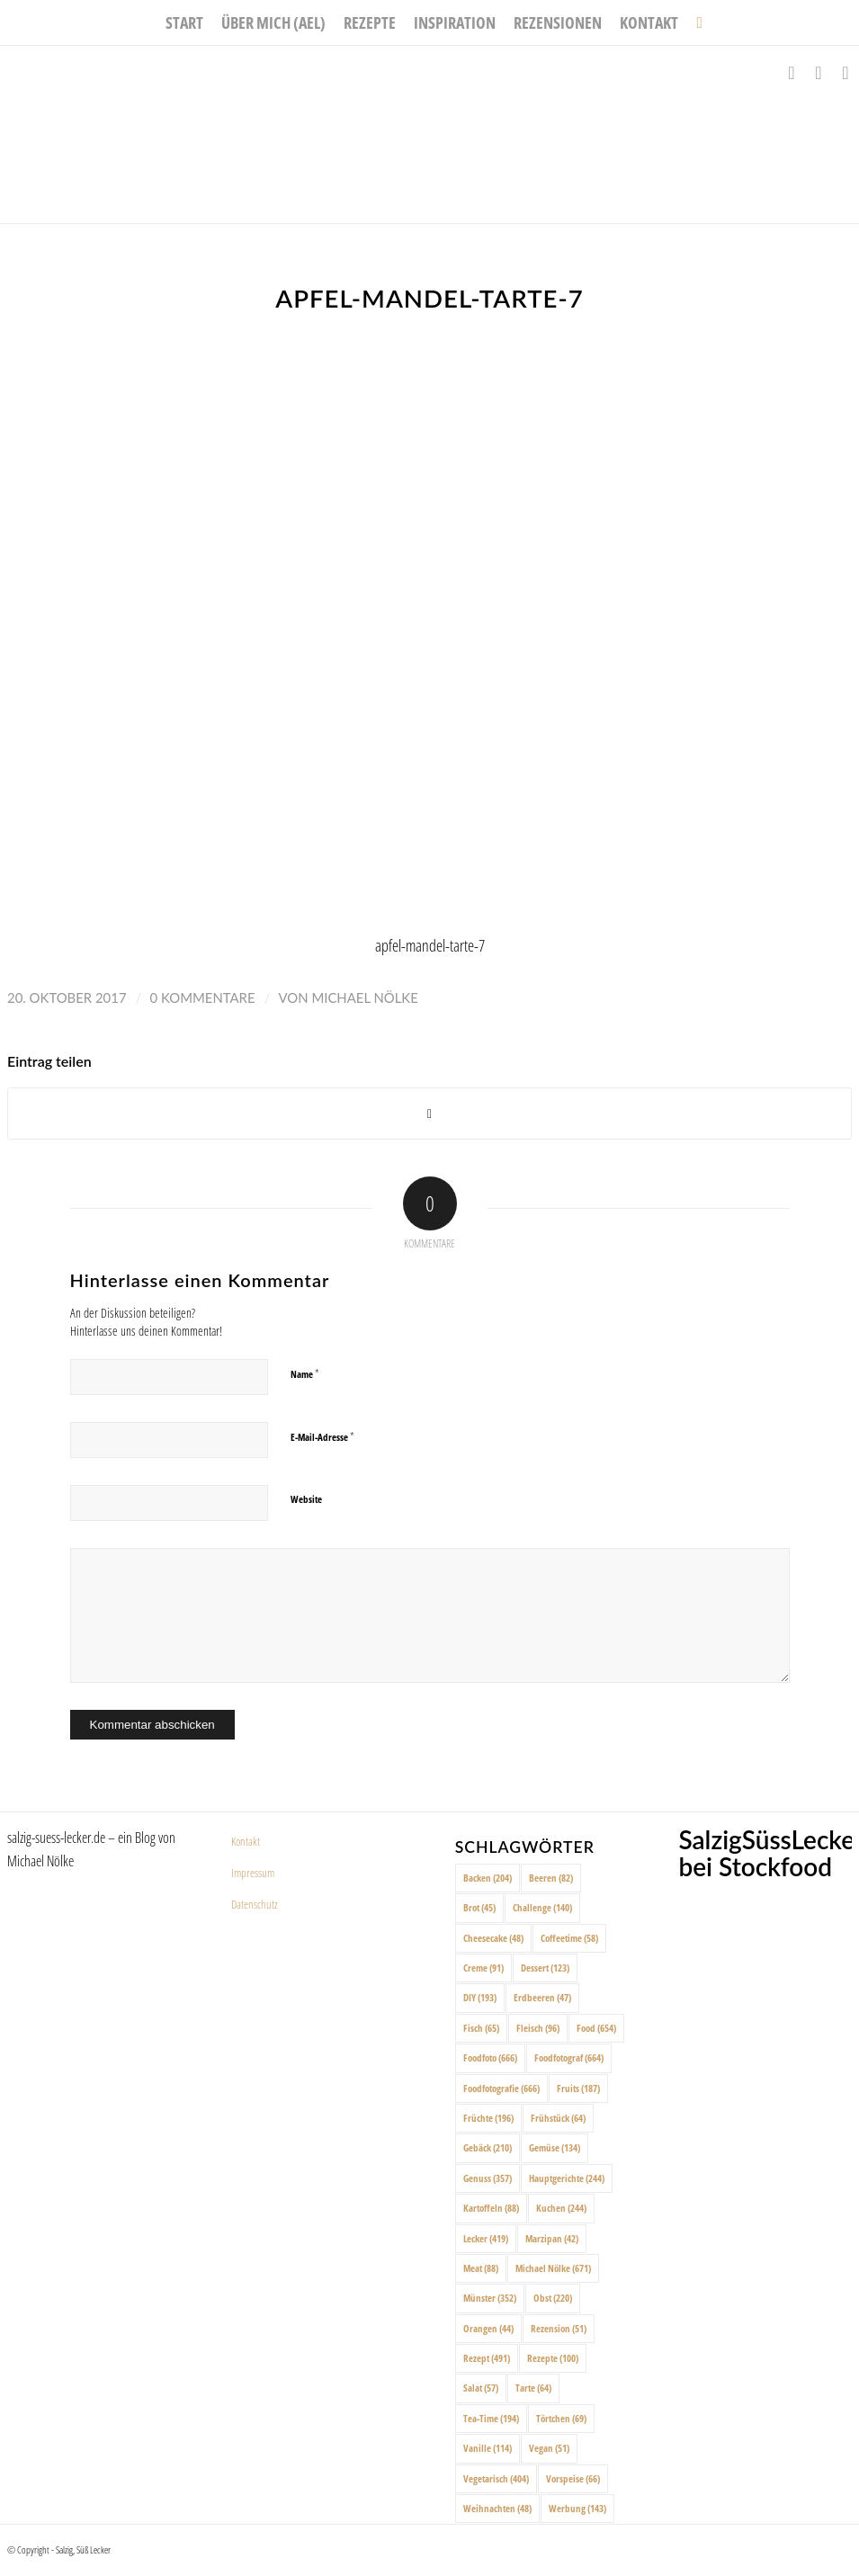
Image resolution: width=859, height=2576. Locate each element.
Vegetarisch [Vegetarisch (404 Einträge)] (496, 2478)
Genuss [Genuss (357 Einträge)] (487, 2178)
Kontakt (245, 1841)
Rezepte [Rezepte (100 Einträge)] (552, 2358)
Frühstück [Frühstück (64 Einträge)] (558, 2117)
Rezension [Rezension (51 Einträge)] (558, 2328)
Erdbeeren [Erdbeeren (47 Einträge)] (542, 1997)
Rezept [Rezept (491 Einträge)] (486, 2358)
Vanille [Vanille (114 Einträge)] (487, 2448)
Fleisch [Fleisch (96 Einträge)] (537, 2028)
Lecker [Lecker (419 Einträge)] (485, 2238)
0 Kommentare (202, 997)
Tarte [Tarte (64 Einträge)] (533, 2387)
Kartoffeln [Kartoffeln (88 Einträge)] (491, 2207)
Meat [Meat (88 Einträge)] (480, 2268)
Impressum (252, 1873)
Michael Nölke (364, 997)
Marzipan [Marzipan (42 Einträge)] (551, 2238)
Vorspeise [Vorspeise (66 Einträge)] (573, 2478)
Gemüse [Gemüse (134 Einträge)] (554, 2147)
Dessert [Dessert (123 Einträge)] (545, 1967)
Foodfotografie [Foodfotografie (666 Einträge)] (501, 2088)
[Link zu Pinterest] (845, 72)
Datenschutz (254, 1904)
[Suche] (694, 22)
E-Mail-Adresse (322, 1436)
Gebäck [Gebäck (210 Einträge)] (487, 2147)
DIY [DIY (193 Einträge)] (480, 1997)
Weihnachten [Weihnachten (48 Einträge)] (497, 2508)
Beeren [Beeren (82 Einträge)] (551, 1877)
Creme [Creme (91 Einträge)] (483, 1967)
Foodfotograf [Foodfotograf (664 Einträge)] (569, 2057)
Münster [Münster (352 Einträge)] (489, 2297)
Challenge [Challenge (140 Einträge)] (542, 1907)
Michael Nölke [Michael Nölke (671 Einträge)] (553, 2268)
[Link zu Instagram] (818, 72)
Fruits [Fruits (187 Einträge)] (578, 2088)
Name (305, 1373)
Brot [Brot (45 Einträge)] (479, 1907)
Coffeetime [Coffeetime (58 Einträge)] (569, 1938)
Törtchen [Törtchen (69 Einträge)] (561, 2418)
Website (306, 1499)
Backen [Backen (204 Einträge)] (487, 1877)
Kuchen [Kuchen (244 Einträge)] (561, 2207)
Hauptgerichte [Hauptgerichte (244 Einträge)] (566, 2178)
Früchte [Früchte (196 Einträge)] (488, 2117)
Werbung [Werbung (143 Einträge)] (577, 2508)
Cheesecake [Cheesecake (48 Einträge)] (493, 1938)
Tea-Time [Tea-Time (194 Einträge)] (491, 2418)
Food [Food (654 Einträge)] (596, 2028)
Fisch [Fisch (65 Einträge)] (481, 2028)
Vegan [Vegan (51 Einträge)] (549, 2448)
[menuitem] (184, 22)
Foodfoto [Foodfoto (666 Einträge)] (490, 2057)
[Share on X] (429, 1114)
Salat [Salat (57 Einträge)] (480, 2387)
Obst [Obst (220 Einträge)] (552, 2297)
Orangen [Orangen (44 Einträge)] (488, 2328)
